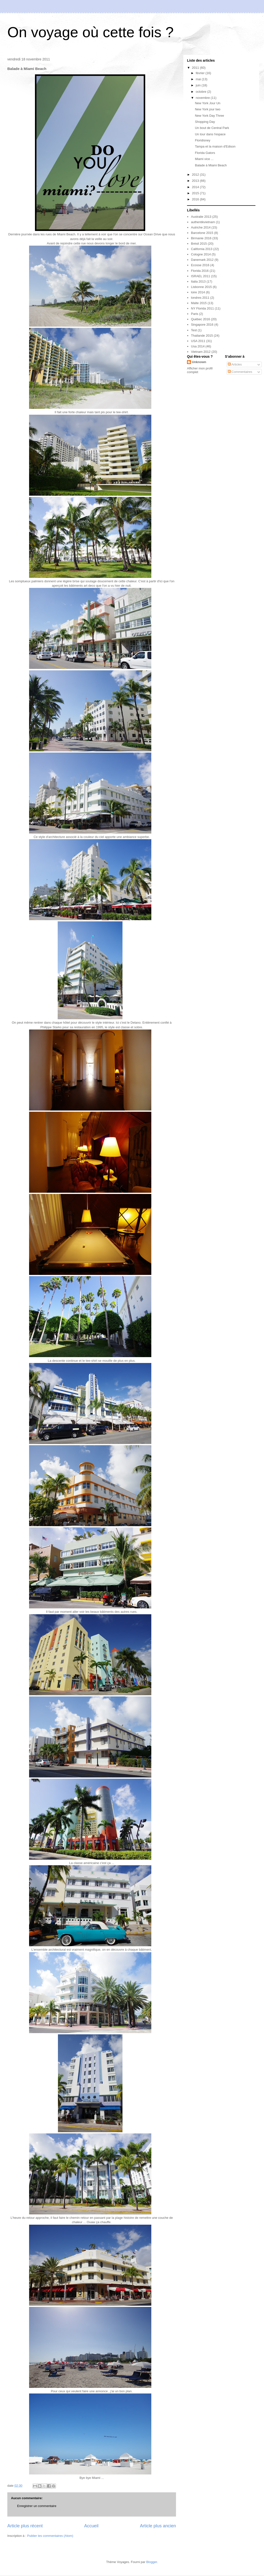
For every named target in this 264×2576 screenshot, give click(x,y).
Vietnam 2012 (200, 352)
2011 (196, 67)
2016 (196, 199)
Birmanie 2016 (201, 238)
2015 (196, 193)
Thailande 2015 (202, 335)
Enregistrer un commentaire (36, 2506)
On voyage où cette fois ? (90, 32)
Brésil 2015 (199, 243)
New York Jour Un (207, 103)
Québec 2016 (200, 319)
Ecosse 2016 (200, 265)
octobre (201, 91)
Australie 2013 (201, 216)
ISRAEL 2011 (200, 276)
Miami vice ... (204, 159)
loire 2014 (198, 292)
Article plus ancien (158, 2525)
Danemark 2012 (202, 260)
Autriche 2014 (200, 227)
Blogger (151, 2562)
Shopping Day (205, 122)
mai (199, 79)
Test (194, 330)
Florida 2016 (200, 271)
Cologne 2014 (201, 254)
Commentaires (240, 372)
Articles (235, 364)
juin (199, 85)
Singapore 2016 (202, 324)
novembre (203, 98)
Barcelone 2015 (202, 233)
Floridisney (202, 140)
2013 (196, 181)
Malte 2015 (199, 303)
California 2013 (201, 249)
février (201, 73)
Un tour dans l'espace (210, 134)
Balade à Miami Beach (211, 165)
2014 (196, 187)
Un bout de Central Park (212, 128)
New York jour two (207, 109)
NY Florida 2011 (202, 308)
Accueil (91, 2525)
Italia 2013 (198, 281)
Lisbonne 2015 (201, 287)
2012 (196, 174)
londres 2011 (200, 297)
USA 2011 (198, 341)
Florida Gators (205, 153)
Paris (194, 314)
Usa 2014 (198, 346)
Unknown (199, 362)
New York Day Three (209, 115)
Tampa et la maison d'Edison (215, 146)
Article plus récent (25, 2525)
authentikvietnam (203, 222)
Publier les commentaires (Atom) (50, 2536)
